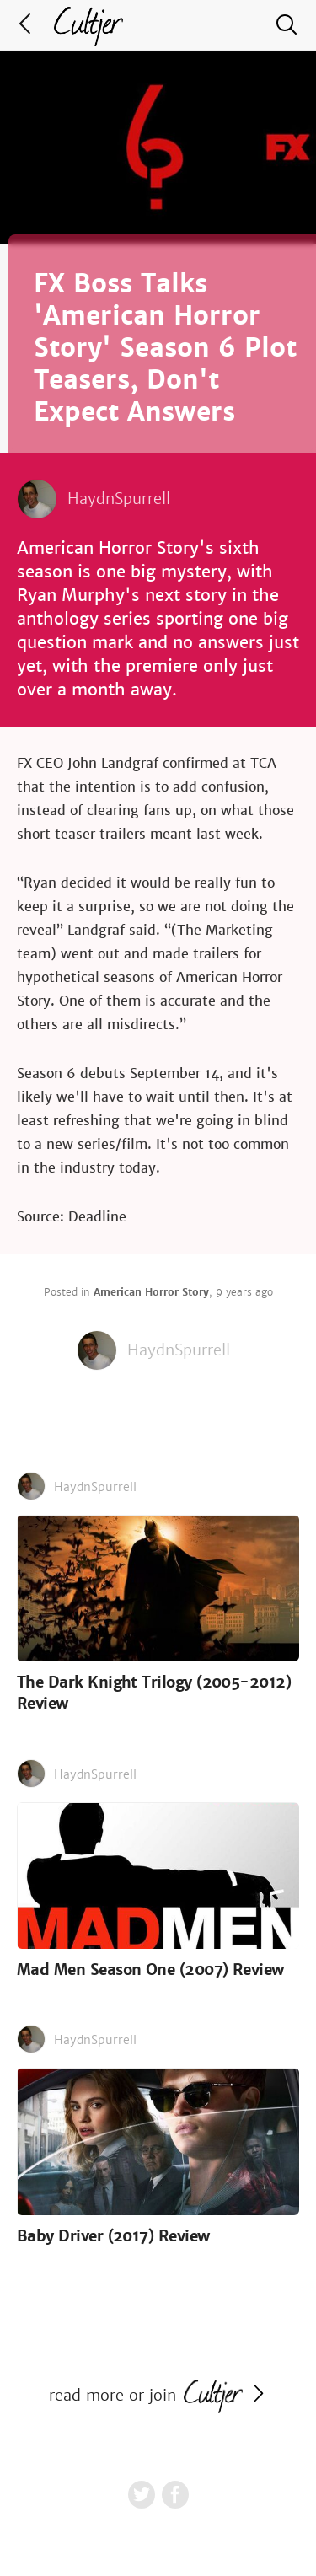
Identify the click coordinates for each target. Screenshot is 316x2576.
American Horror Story (151, 1292)
